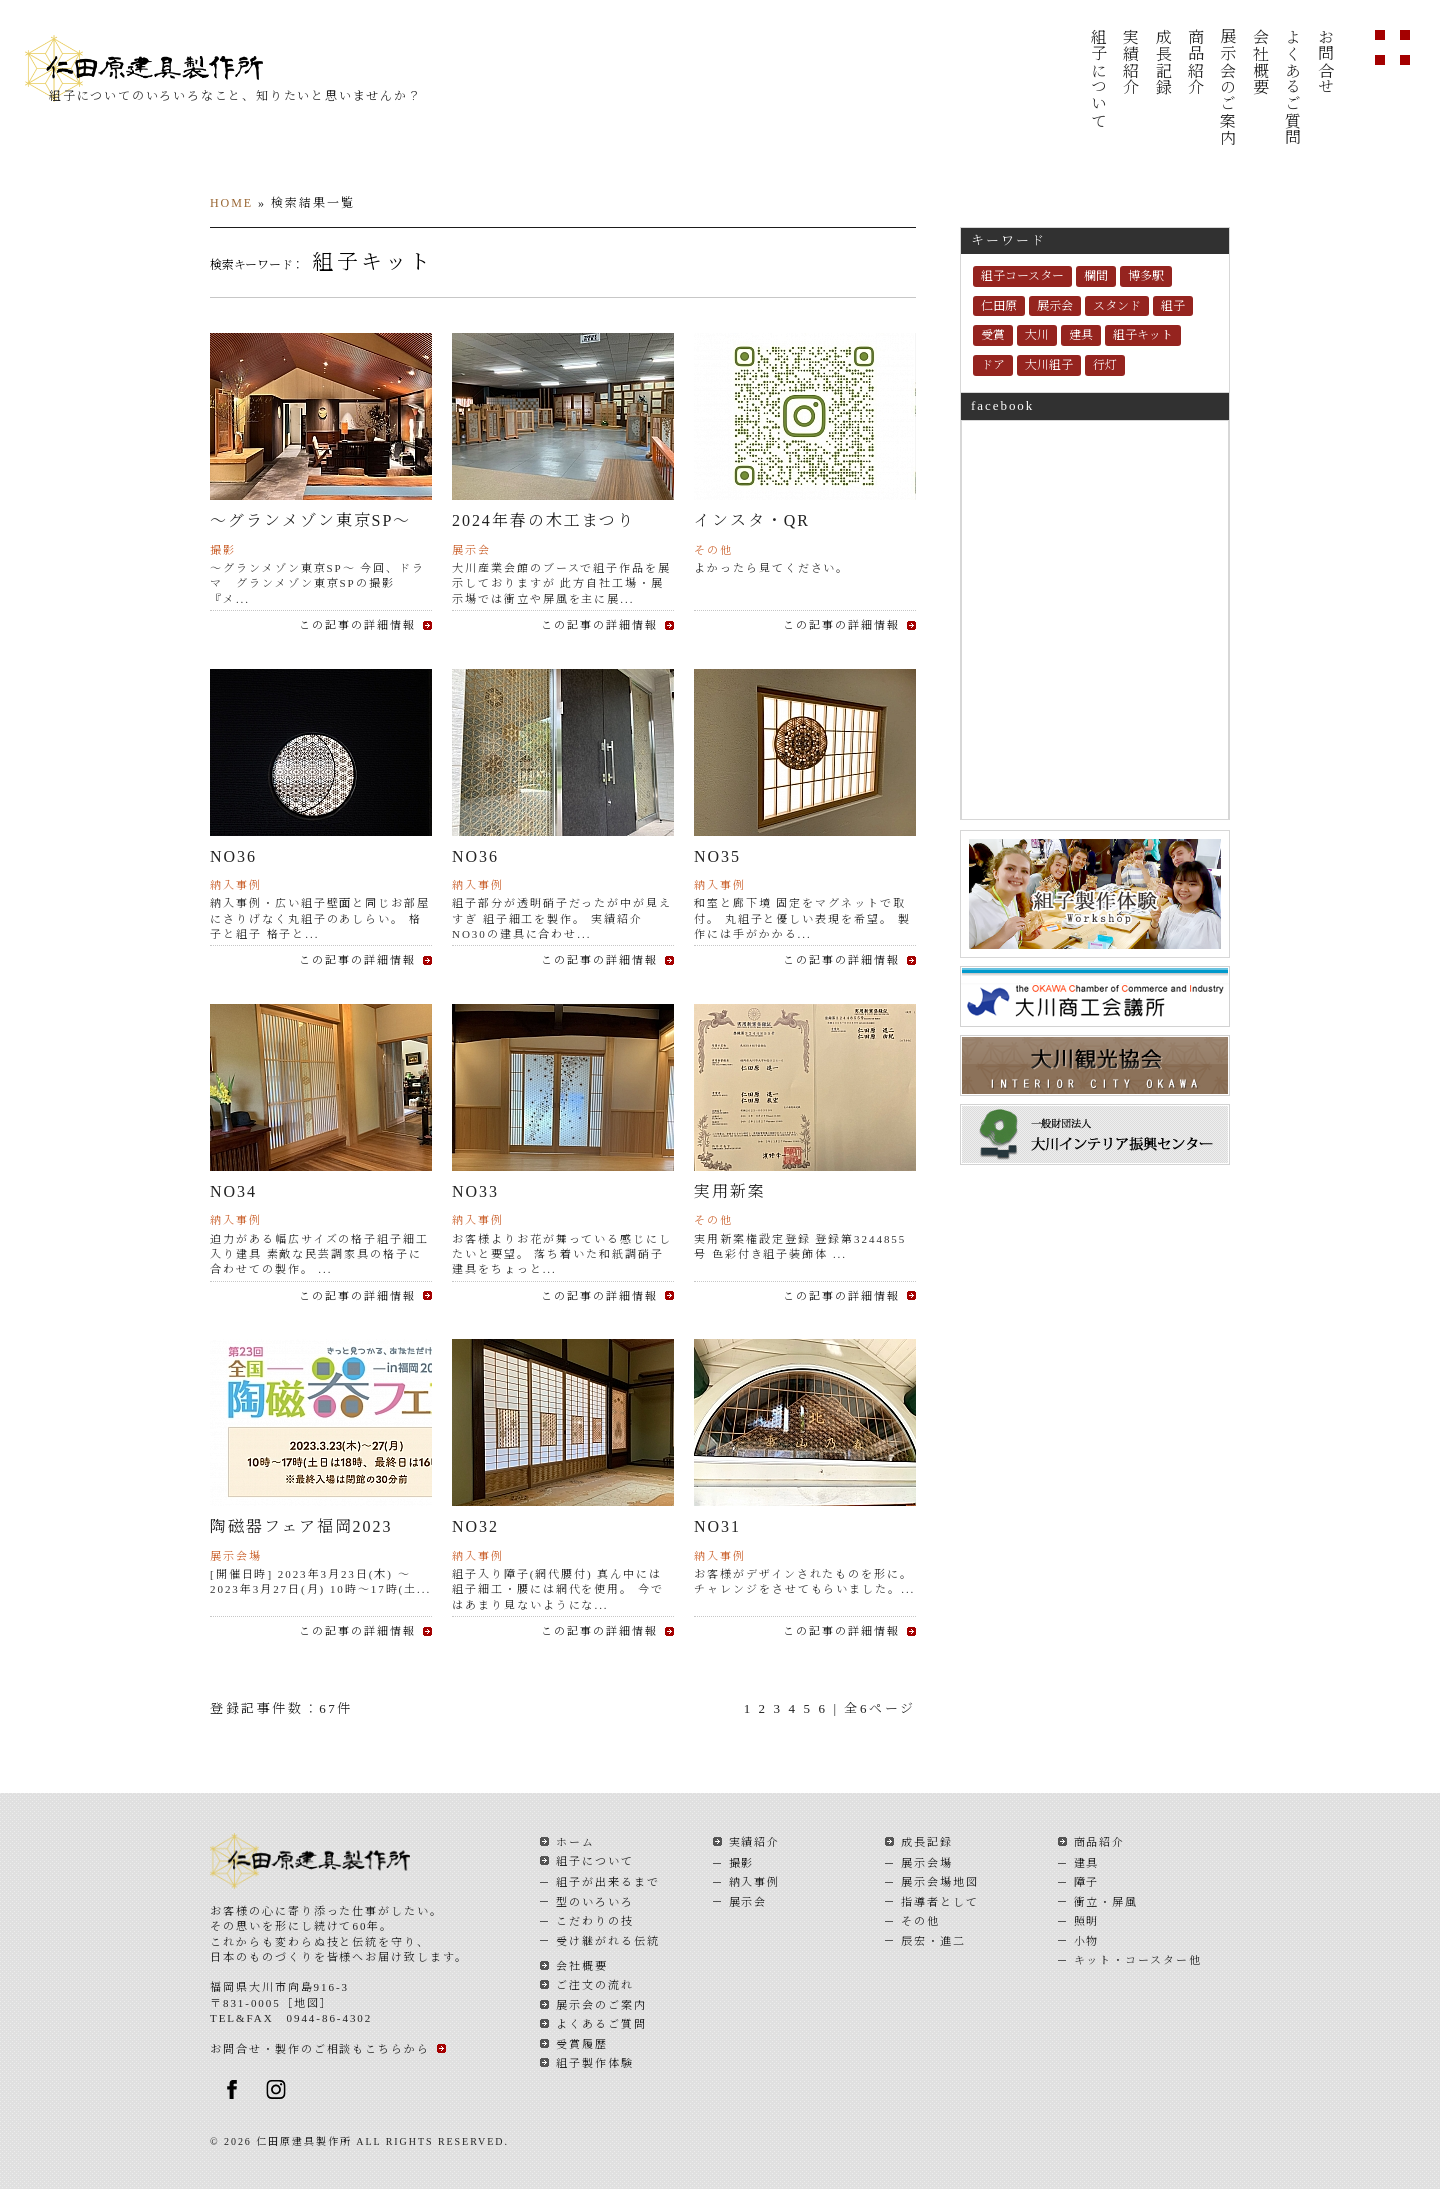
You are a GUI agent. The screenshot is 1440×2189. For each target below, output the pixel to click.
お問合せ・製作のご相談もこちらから (320, 2049)
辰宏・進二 (933, 1941)
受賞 (993, 335)
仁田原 (999, 306)
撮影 (742, 1863)
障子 (1087, 1882)
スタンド (1117, 306)
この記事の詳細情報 (357, 625)
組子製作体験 (595, 2063)
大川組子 (1049, 365)
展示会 (1055, 306)
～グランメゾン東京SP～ (310, 520)
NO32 (475, 1526)
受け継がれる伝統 (608, 1941)
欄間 (1096, 276)
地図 (307, 2003)
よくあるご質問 (1292, 87)
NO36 (233, 856)
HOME (231, 203)
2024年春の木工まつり (543, 520)
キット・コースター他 (1138, 1960)
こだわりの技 (595, 1921)
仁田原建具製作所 (166, 68)
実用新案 (730, 1191)
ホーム (575, 1842)
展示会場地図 (940, 1882)
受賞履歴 (582, 2044)
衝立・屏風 (1106, 1902)
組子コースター (1022, 276)
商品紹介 (1194, 61)
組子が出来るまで (608, 1882)
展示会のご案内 (1227, 87)
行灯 (1105, 365)
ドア (993, 365)
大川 (1037, 335)
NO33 (475, 1191)
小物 (1087, 1941)
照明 (1087, 1921)
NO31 (717, 1526)
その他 (920, 1921)
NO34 (233, 1191)
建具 (1081, 335)
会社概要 (1259, 61)
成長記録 (1162, 61)
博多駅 (1146, 276)
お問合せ (1324, 61)
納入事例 (755, 1882)
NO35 (717, 856)
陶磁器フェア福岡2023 (301, 1526)
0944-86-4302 (330, 2018)
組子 (1173, 306)
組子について (1097, 78)
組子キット (1143, 335)
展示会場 (927, 1863)
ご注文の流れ (595, 1985)
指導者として (940, 1902)
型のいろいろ (595, 1902)
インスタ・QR (752, 520)
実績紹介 (1130, 61)
